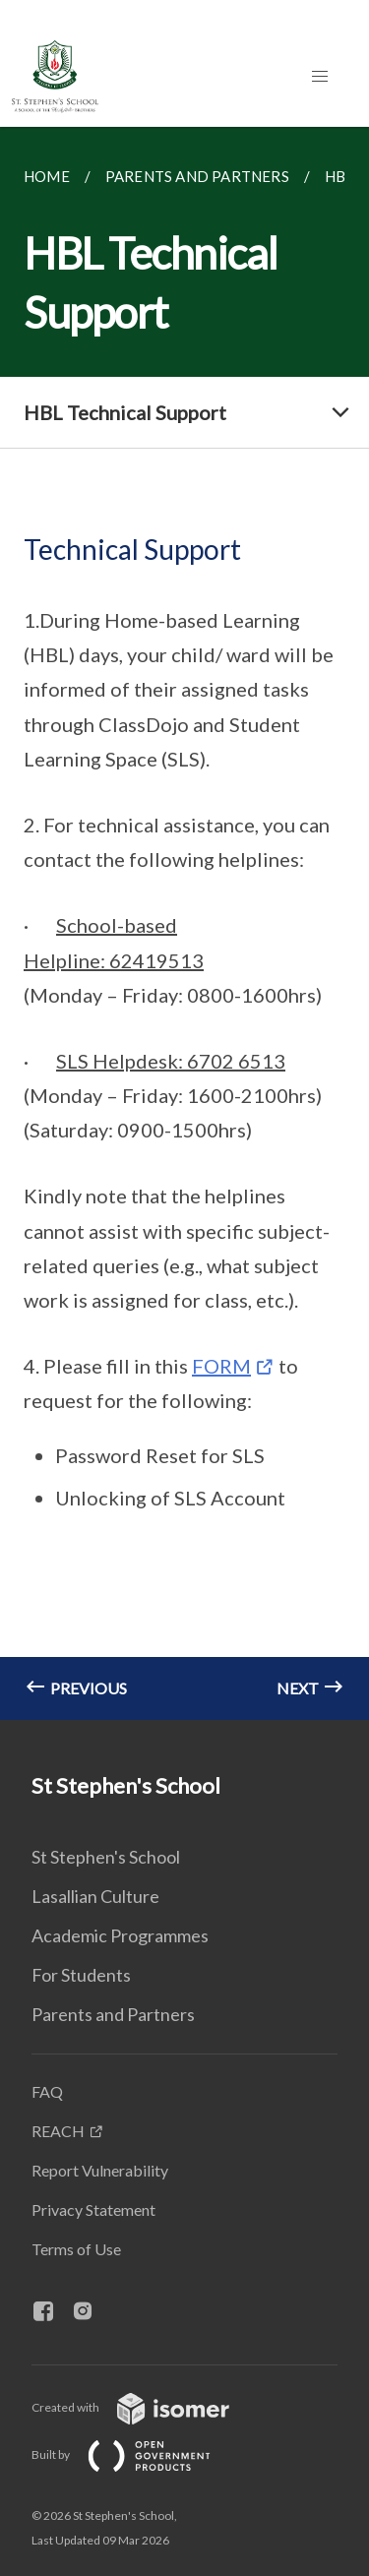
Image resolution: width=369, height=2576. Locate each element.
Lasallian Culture (95, 1896)
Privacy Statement (93, 2209)
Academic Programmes (120, 1935)
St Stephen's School (105, 1857)
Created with (146, 2407)
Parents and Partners (113, 2014)
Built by (136, 2454)
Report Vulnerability (99, 2170)
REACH (58, 2130)
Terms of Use (76, 2248)
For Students (81, 1975)
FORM (221, 1366)
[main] (184, 923)
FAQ (47, 2091)
